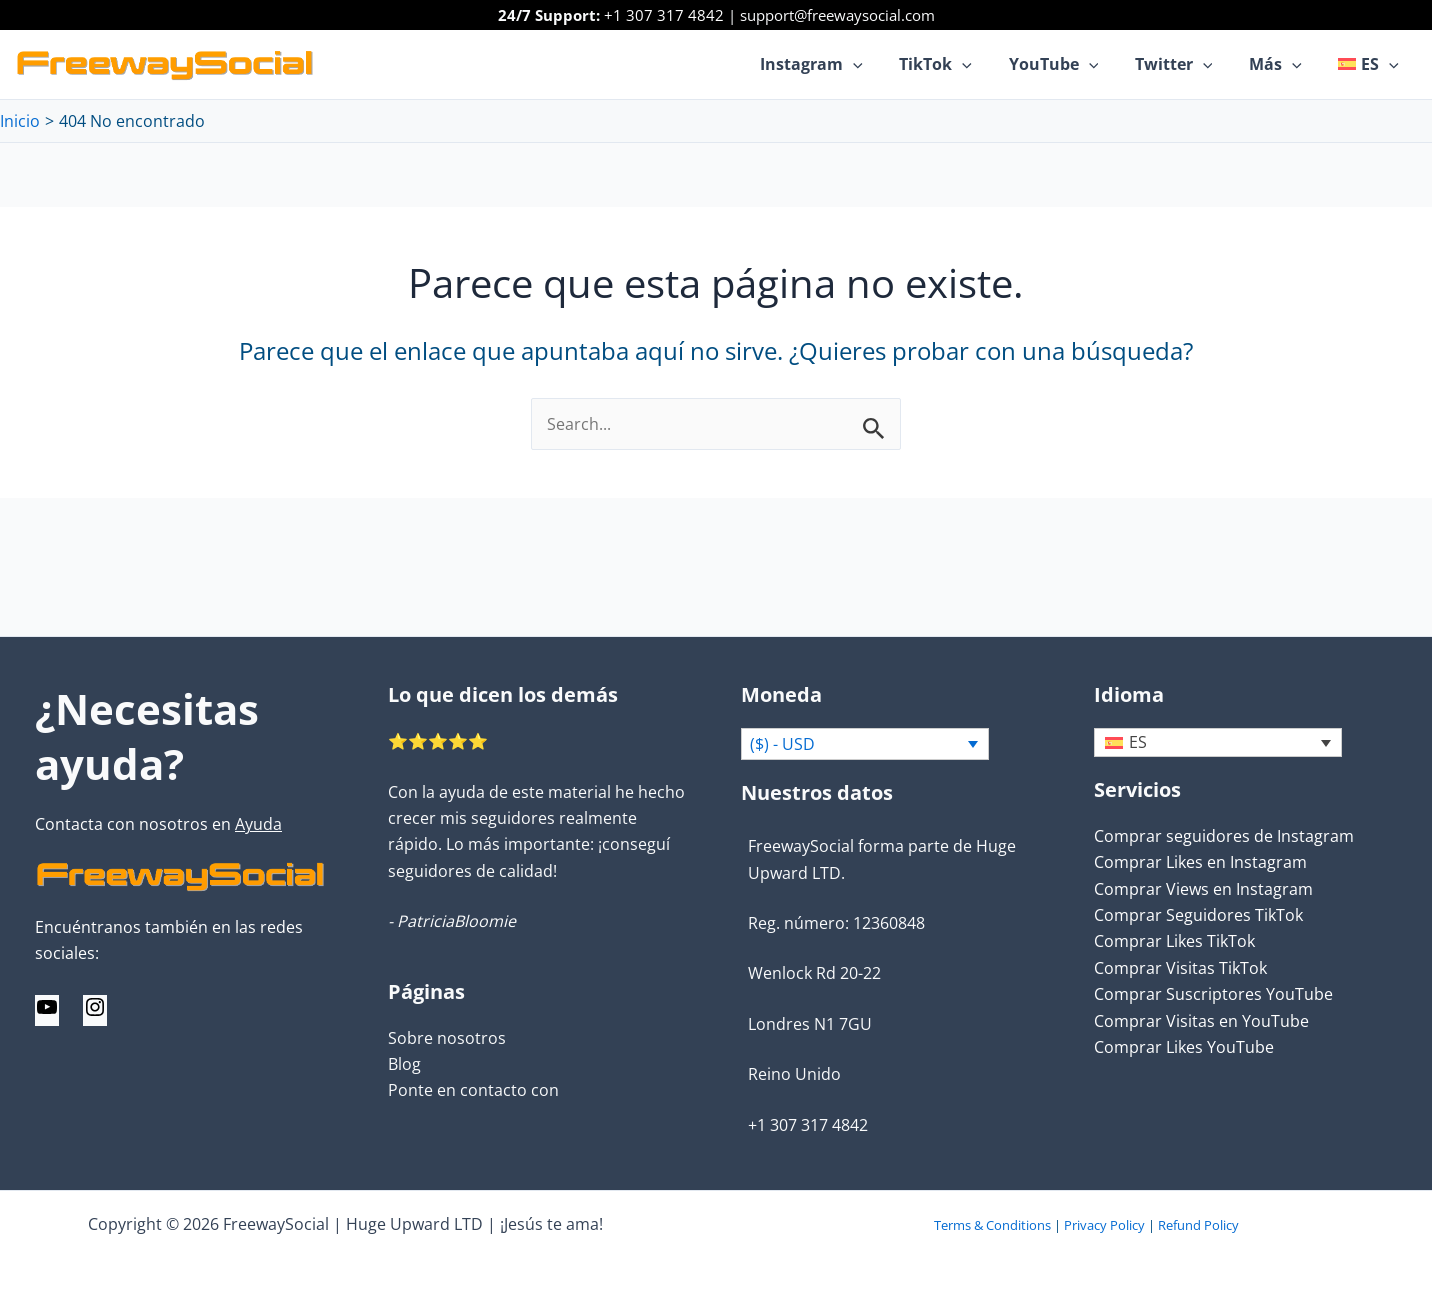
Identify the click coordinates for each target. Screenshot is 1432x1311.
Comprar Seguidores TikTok (1198, 916)
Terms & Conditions (992, 1225)
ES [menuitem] (1138, 744)
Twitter (1185, 64)
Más (1282, 64)
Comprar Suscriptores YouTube (1213, 995)
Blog (404, 1064)
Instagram (837, 64)
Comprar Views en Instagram (1203, 889)
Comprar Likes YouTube (1184, 1048)
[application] (879, 64)
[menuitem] (1371, 64)
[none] (1218, 743)
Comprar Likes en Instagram (1200, 863)
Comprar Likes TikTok (1174, 942)
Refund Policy (1198, 1225)
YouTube (1070, 64)
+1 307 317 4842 (664, 15)
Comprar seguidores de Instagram (1224, 837)
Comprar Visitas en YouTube (1201, 1021)
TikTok (956, 64)
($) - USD (782, 745)
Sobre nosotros (447, 1037)
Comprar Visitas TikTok (1180, 968)
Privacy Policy (1104, 1225)
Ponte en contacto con (473, 1090)
